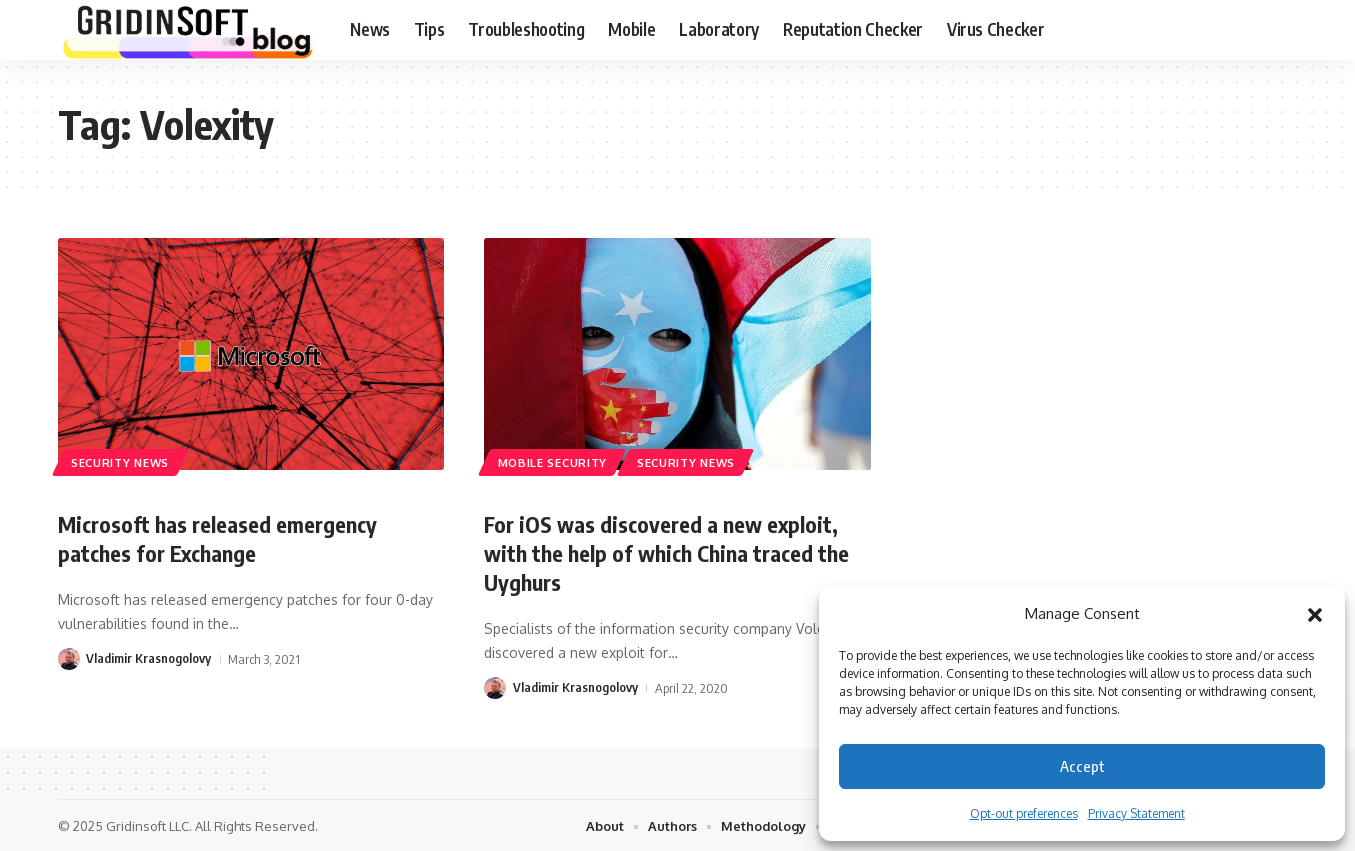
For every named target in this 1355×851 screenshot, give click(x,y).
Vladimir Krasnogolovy (148, 658)
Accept (1082, 766)
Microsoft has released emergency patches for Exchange (218, 538)
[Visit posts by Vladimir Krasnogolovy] (69, 658)
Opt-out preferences (1024, 813)
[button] (1315, 614)
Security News (121, 461)
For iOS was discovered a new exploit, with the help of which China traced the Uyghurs (667, 552)
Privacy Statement (1136, 813)
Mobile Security (553, 461)
